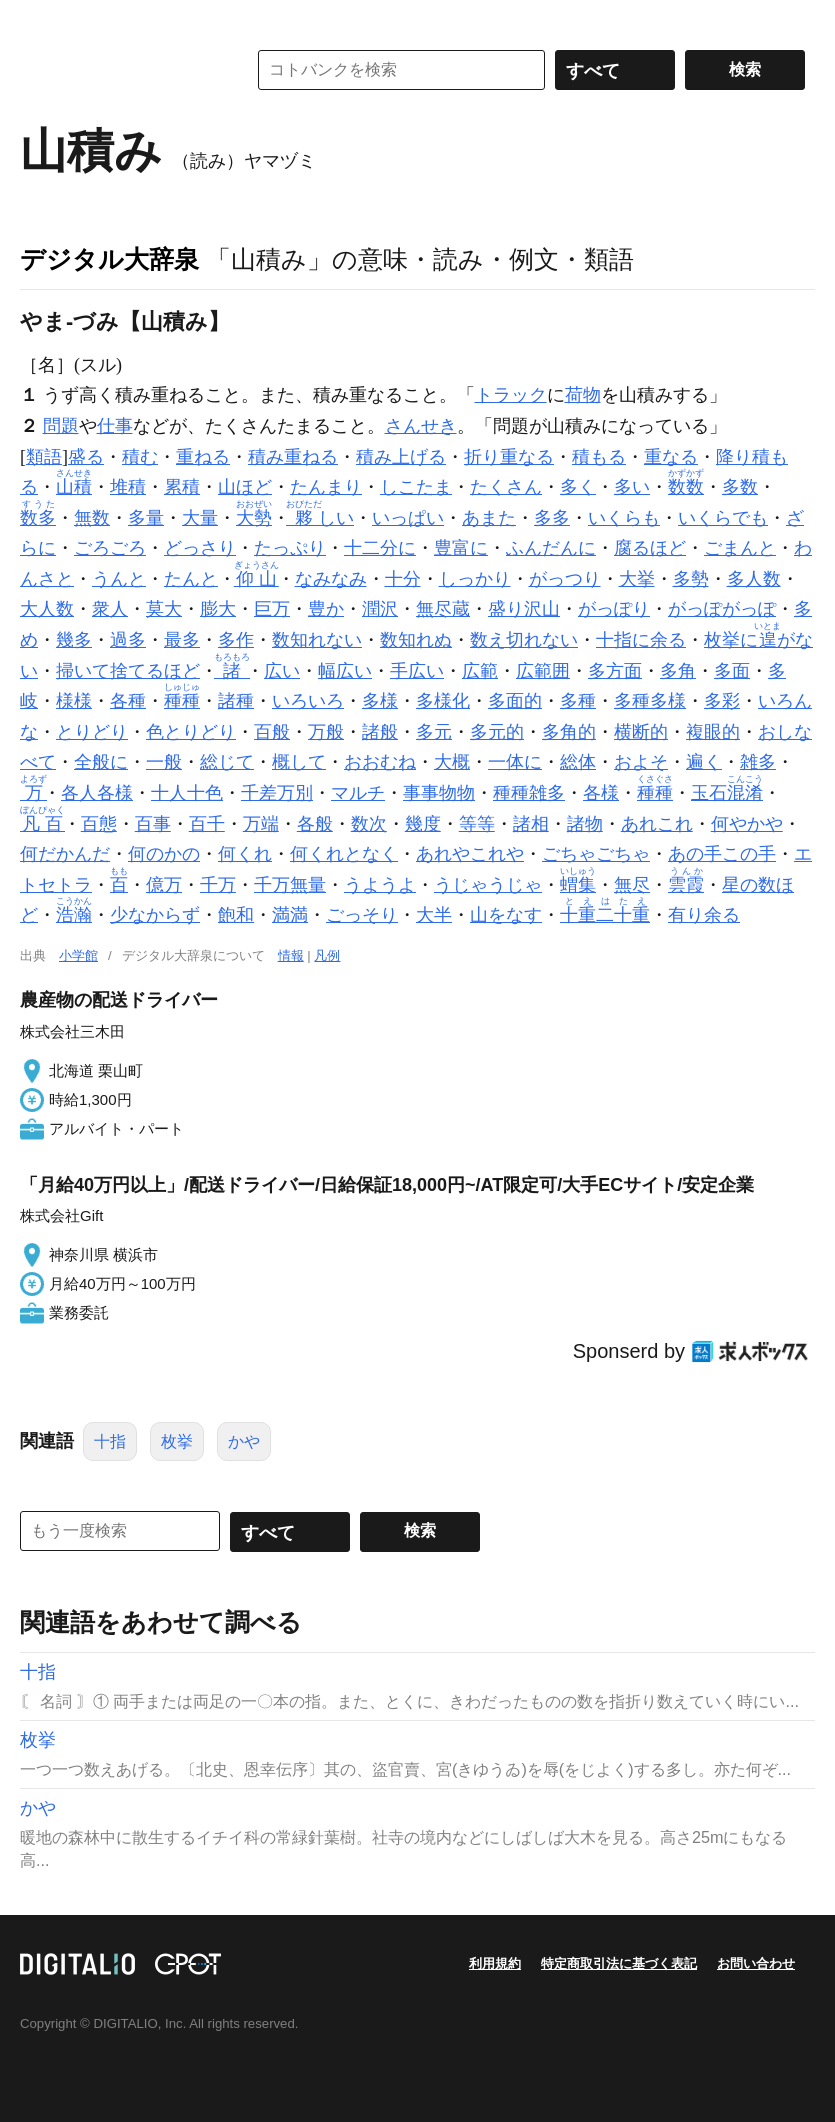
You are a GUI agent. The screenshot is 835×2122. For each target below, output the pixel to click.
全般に (101, 762)
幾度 (423, 824)
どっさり (200, 548)
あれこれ (657, 824)
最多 (182, 640)
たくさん (506, 487)
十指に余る (641, 640)
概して (299, 762)
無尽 (632, 885)
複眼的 (713, 732)
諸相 (531, 824)
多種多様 (650, 701)
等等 (477, 824)
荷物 (583, 395)
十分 (403, 579)
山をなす (506, 915)
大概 (452, 762)
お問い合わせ (756, 1963)
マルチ (358, 793)
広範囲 (543, 671)
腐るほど (650, 548)
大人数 (47, 609)
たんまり (326, 487)
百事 (153, 824)
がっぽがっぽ (722, 609)
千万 (218, 885)
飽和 (236, 915)
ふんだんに (551, 548)
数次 (369, 824)
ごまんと (740, 548)
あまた (489, 518)
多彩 (722, 701)
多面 (732, 671)
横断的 (641, 732)
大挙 (637, 579)
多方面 (615, 671)
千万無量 (290, 885)
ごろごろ (110, 548)
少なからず (155, 915)
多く (578, 487)
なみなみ (331, 579)
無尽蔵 (443, 609)
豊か (326, 609)
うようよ (380, 885)
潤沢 (380, 609)
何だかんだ (65, 854)
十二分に (380, 548)
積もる (599, 457)
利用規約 (495, 1963)
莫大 (164, 609)
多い (632, 487)
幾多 (74, 640)
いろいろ (308, 701)
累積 (182, 487)
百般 (272, 732)
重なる (671, 457)
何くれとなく (344, 854)
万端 (261, 824)
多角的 (569, 732)
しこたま (416, 487)
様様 (74, 701)
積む (140, 457)
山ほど (245, 487)
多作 (236, 640)
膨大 (218, 609)
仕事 (115, 426)
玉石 (727, 793)
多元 (434, 732)
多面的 (515, 701)
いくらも (624, 518)
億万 (164, 885)
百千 (207, 824)
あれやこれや (470, 854)
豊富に (461, 548)
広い (282, 671)
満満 (290, 915)
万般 (326, 732)
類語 (44, 457)
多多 (552, 518)
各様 (601, 793)
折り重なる (509, 457)
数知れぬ (416, 640)
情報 (291, 955)
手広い (417, 671)
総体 (578, 762)
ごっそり (362, 915)
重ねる (203, 457)
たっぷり (290, 548)
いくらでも (723, 518)
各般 (315, 824)
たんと (191, 579)
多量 (146, 518)
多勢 (691, 579)
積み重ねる (293, 457)
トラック (511, 395)
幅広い (345, 671)
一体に (515, 762)
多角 (678, 671)
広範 (480, 671)
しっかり (475, 579)
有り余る (704, 915)
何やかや (747, 824)
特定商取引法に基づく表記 (619, 1963)
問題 (61, 426)
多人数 (754, 579)
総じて (227, 762)
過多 (128, 640)
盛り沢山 (524, 609)
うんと (119, 579)
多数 (740, 487)
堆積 (128, 487)
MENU (40, 20)
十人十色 (187, 793)
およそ (641, 762)
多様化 (443, 701)
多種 (578, 701)
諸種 (236, 701)
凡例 (327, 955)
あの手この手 (722, 854)
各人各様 (97, 793)
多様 (380, 701)
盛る (86, 457)
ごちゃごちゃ (596, 854)
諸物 (585, 824)
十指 (110, 1441)
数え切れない (524, 640)
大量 (200, 518)
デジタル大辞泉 (109, 259)
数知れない (317, 640)
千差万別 (277, 793)
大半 (434, 915)
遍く (704, 762)
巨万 (272, 609)
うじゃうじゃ (488, 885)
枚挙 (177, 1441)
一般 (164, 762)
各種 (128, 701)
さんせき (421, 426)
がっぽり (614, 609)
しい (322, 518)
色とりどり (191, 732)
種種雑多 (529, 793)
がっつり (565, 579)
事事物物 (439, 793)
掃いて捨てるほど (128, 671)
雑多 (758, 762)
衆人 (110, 609)
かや (244, 1441)
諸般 (380, 732)
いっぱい (408, 518)
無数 (92, 518)
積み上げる (401, 457)
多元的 (497, 732)
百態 (99, 824)
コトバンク (119, 70)
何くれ (245, 854)
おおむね (380, 762)
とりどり (92, 732)
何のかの (164, 854)
